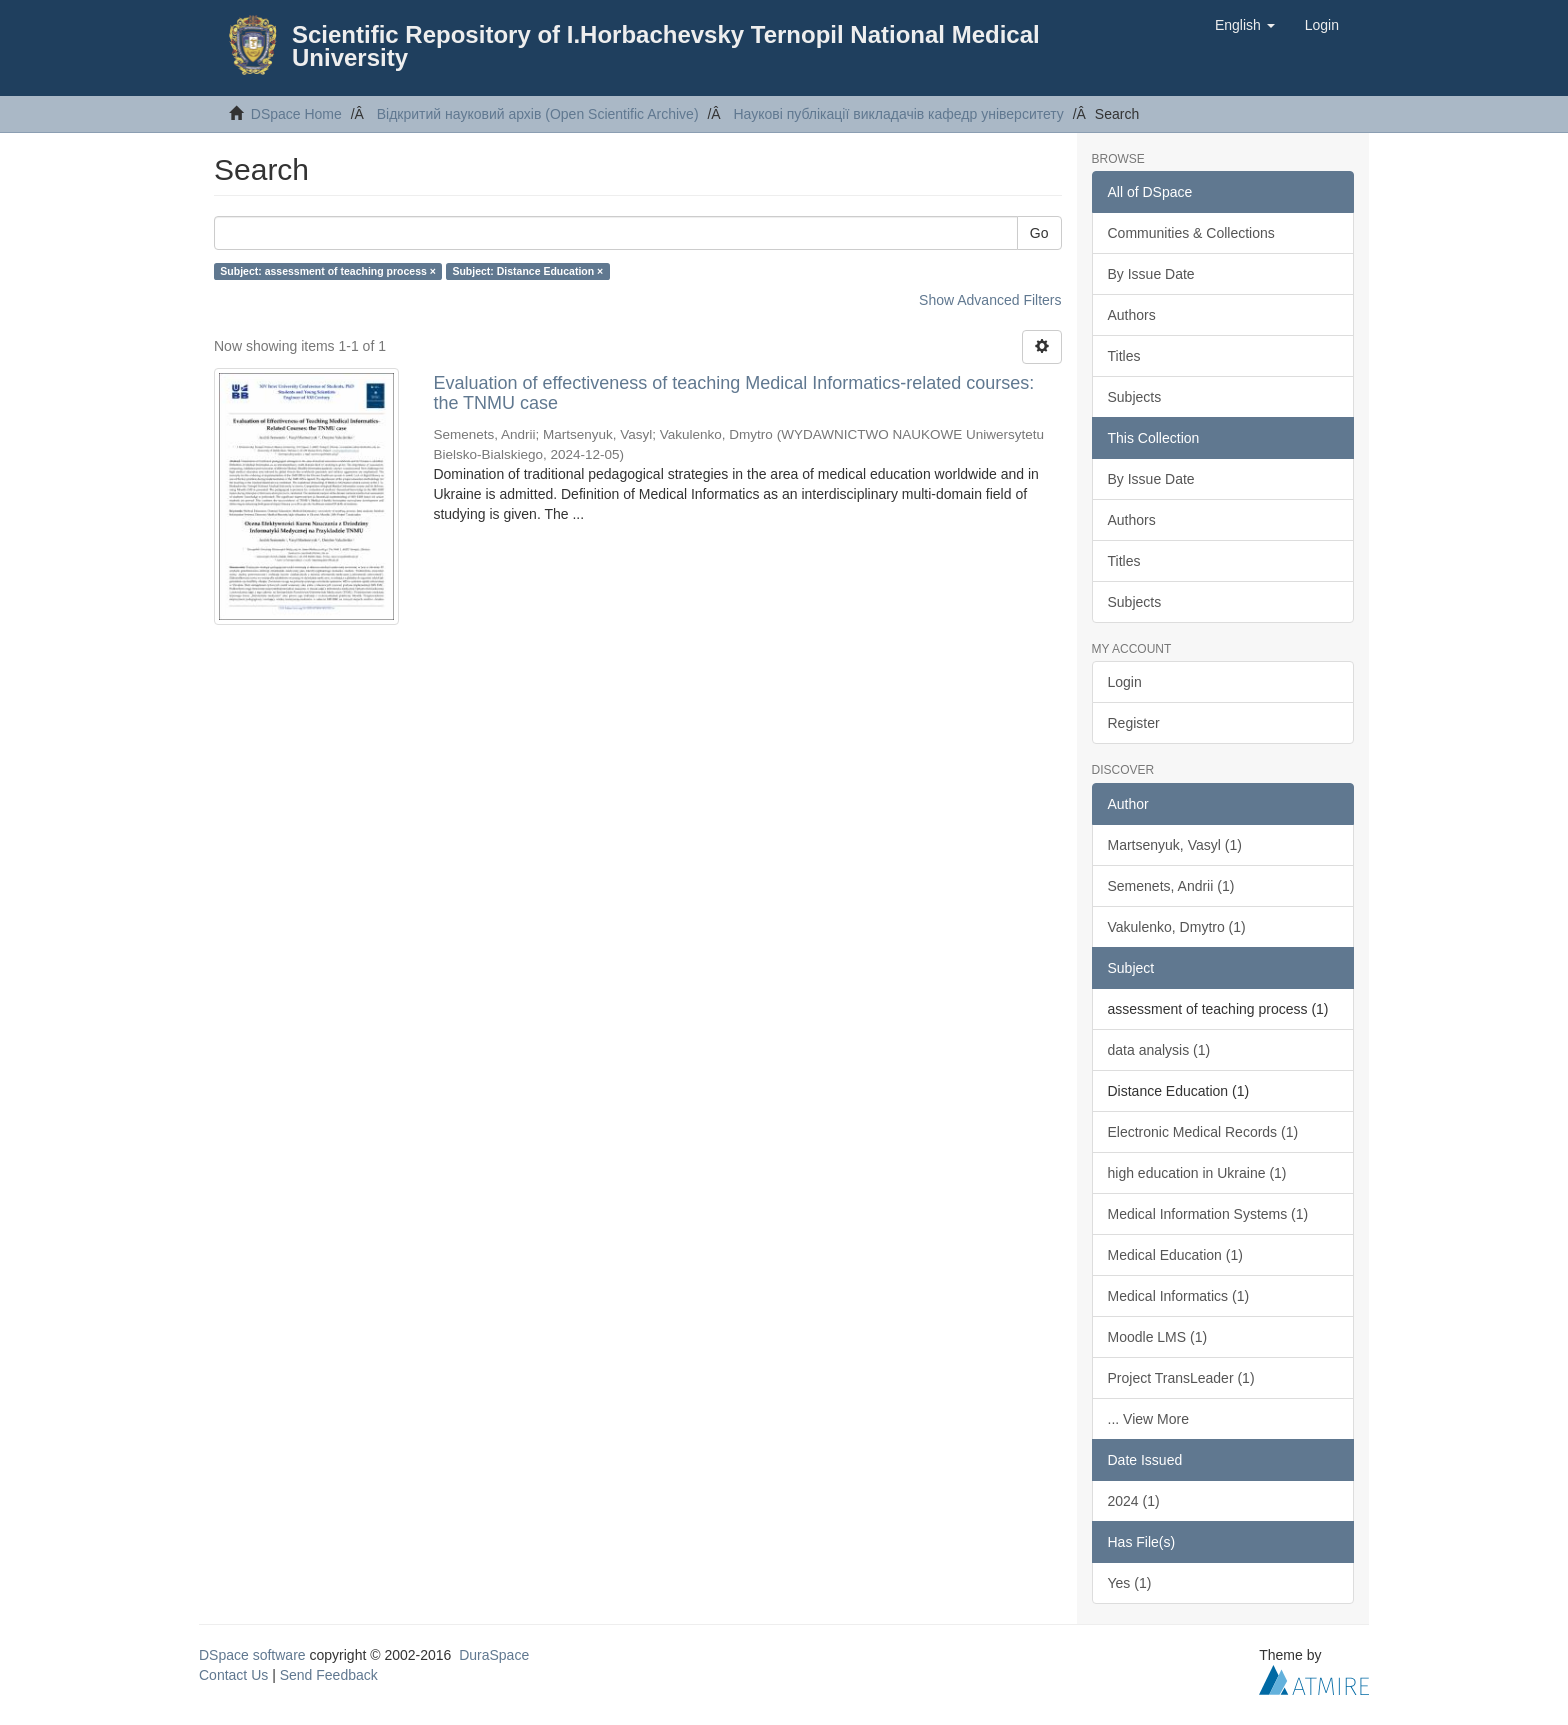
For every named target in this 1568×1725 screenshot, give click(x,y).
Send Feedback (329, 1675)
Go (1039, 233)
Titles (1124, 356)
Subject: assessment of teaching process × (328, 271)
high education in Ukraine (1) (1197, 1173)
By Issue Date (1151, 274)
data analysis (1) (1159, 1050)
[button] (1245, 25)
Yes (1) (1130, 1583)
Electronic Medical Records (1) (1203, 1132)
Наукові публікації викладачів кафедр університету (898, 114)
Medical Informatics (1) (1179, 1296)
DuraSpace (494, 1655)
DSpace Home (296, 114)
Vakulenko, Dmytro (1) (1177, 927)
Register (1134, 723)
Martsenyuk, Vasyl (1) (1175, 845)
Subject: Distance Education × (527, 271)
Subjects (1135, 397)
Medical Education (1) (1175, 1255)
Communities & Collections (1191, 233)
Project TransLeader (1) (1181, 1378)
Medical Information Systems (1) (1208, 1214)
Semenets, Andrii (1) (1171, 886)
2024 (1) (1134, 1501)
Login (1125, 682)
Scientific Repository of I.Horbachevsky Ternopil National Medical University (666, 46)
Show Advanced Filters (990, 300)
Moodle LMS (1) (1158, 1337)
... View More (1148, 1419)
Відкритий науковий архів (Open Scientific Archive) (538, 114)
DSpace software (252, 1655)
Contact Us (233, 1675)
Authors (1132, 315)
